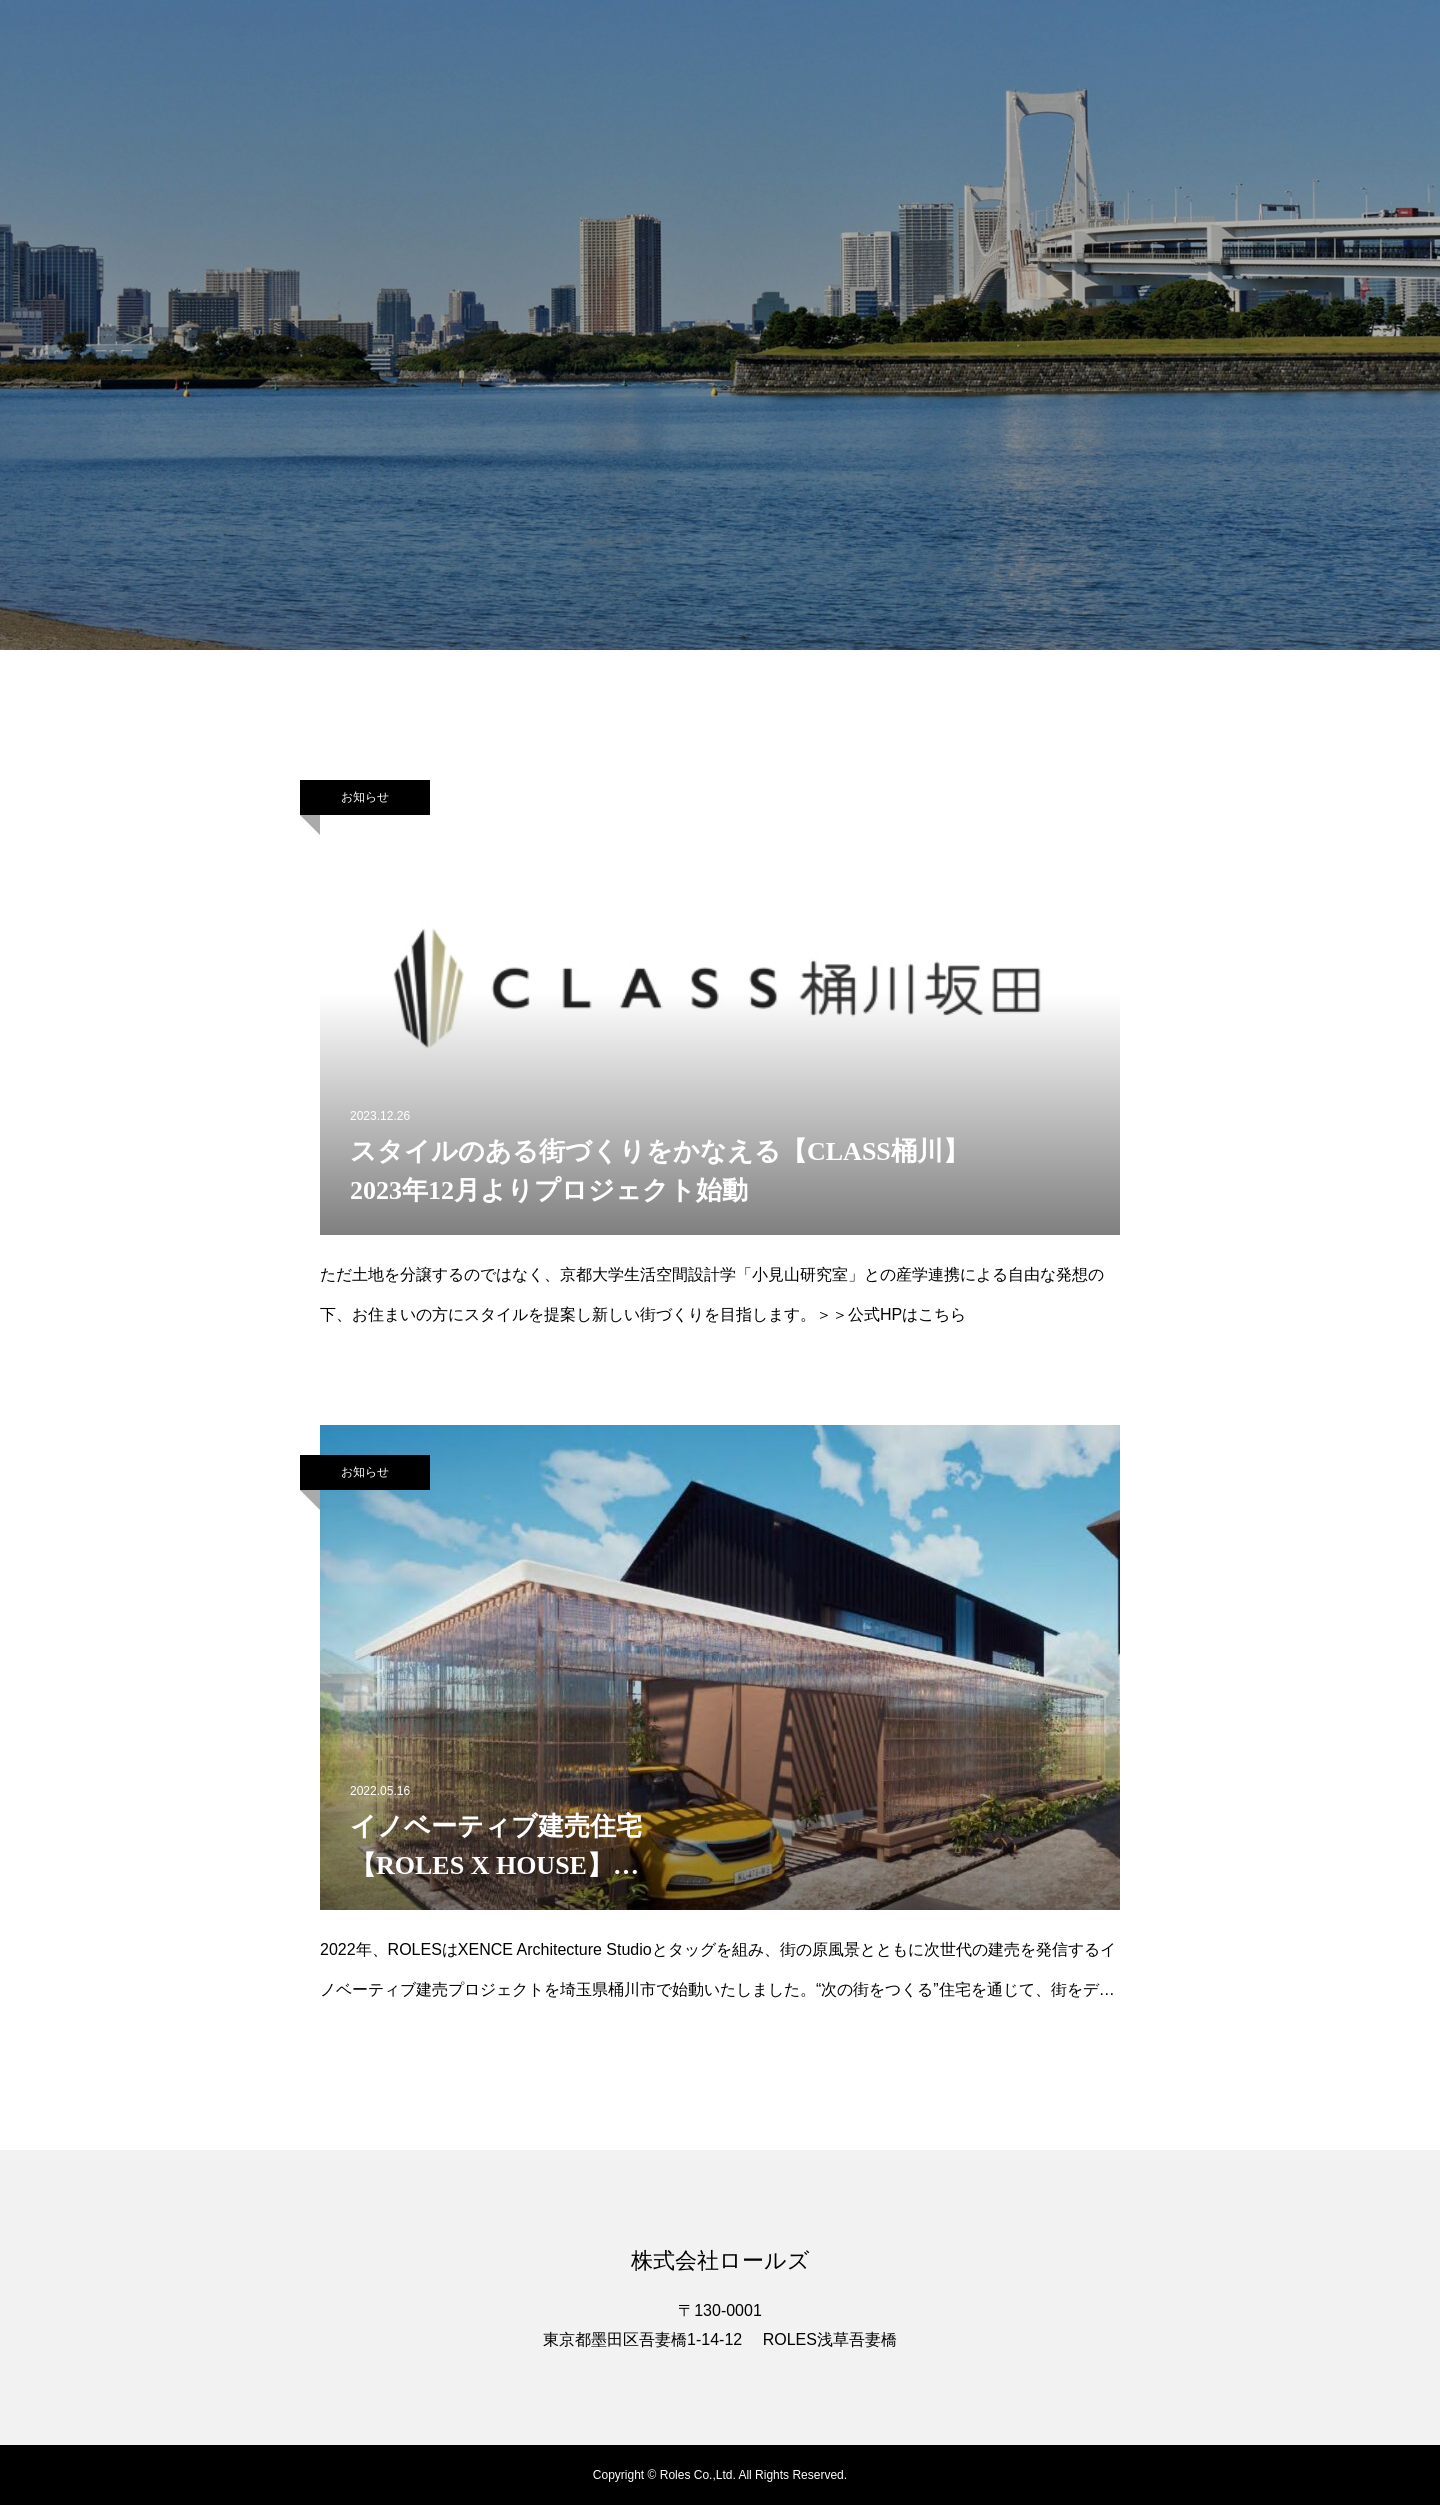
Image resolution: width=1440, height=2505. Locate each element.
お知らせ (365, 797)
